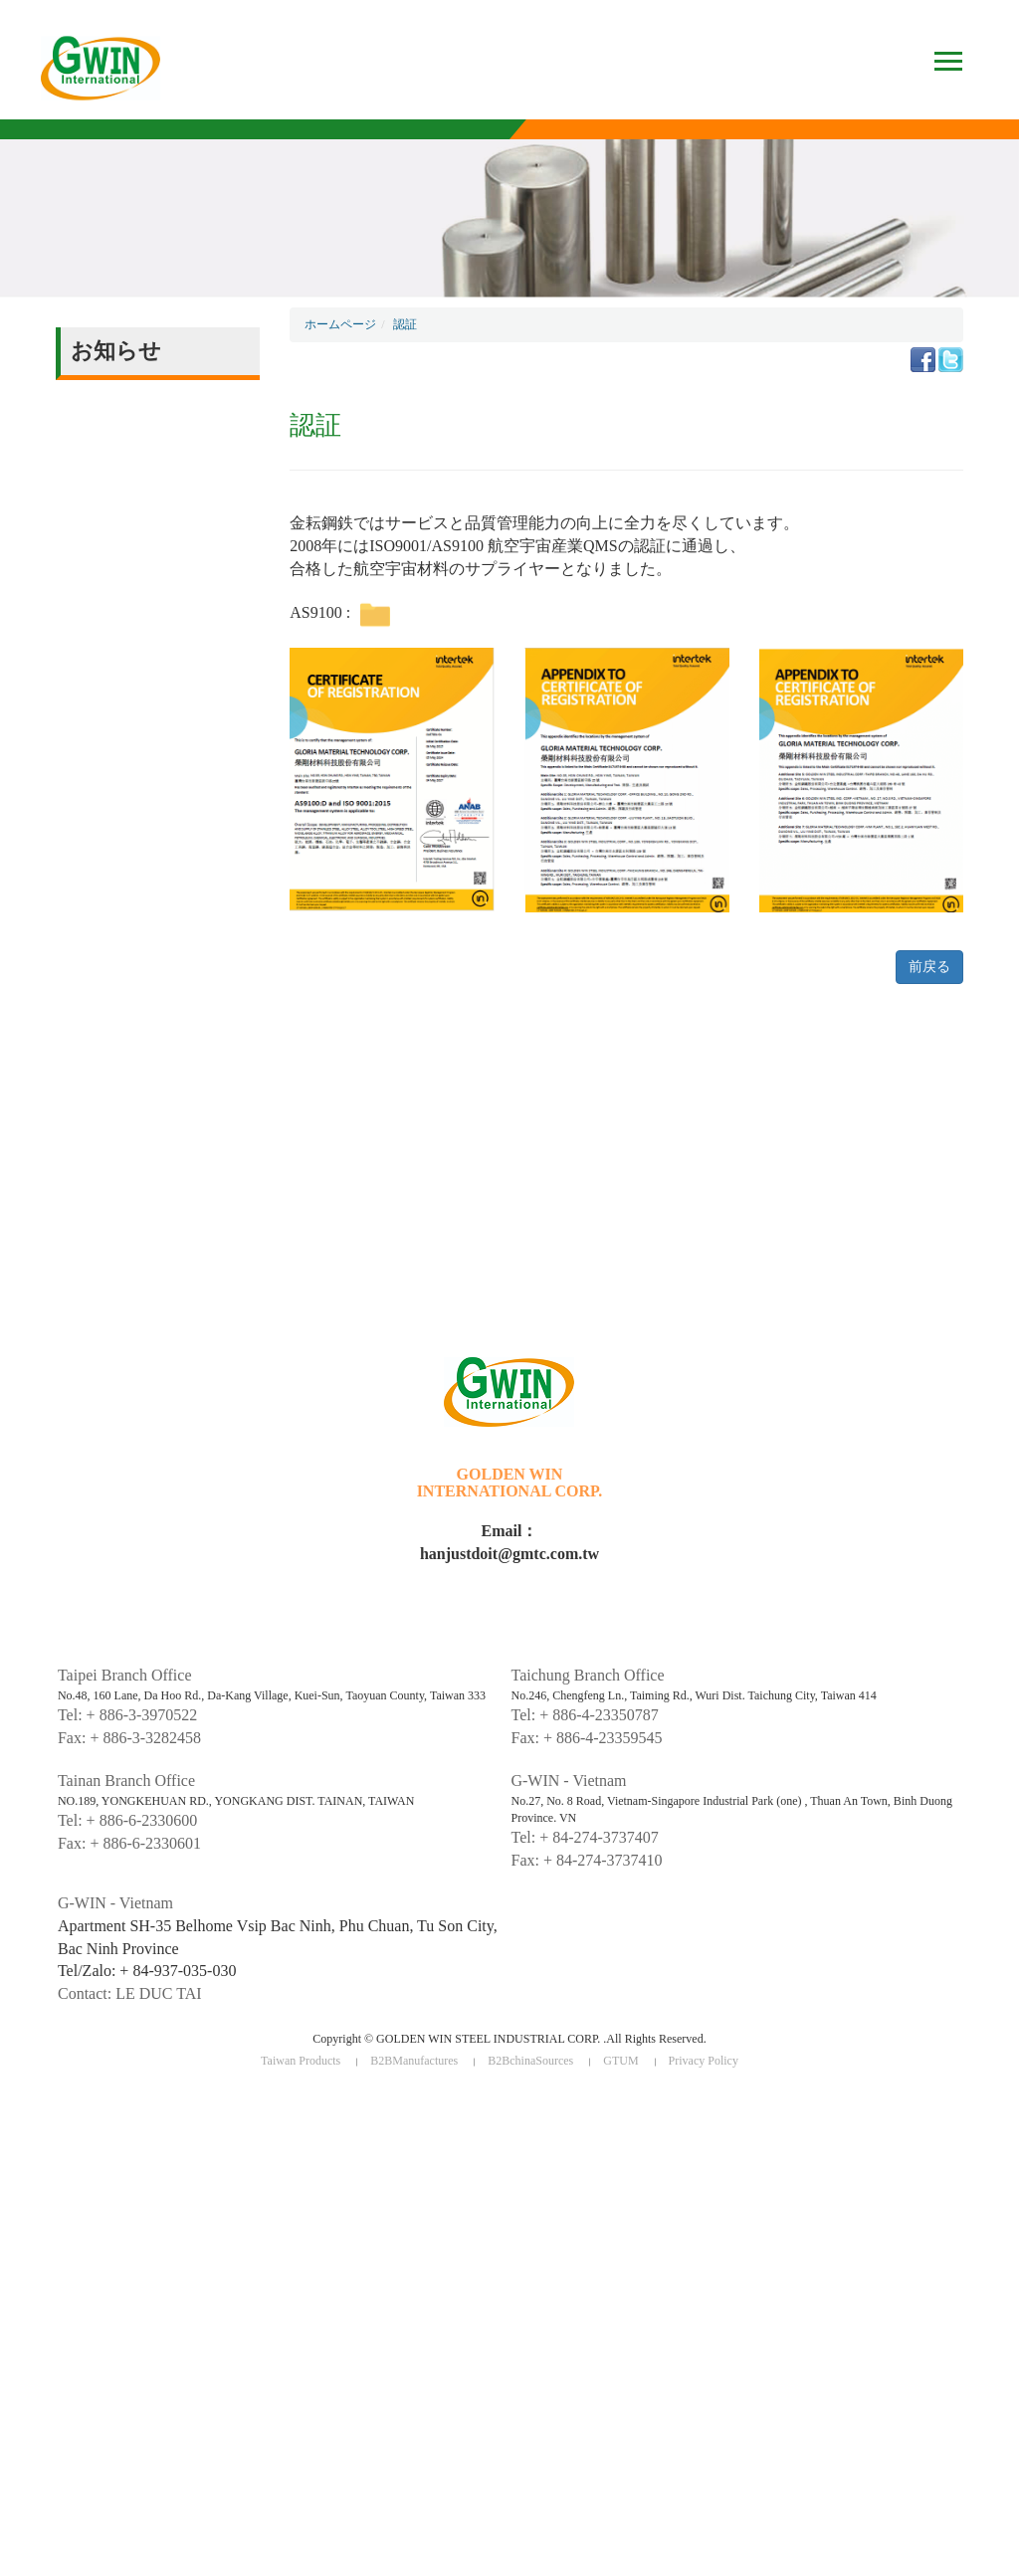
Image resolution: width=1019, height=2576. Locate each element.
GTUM (620, 2061)
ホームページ (340, 324)
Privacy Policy (703, 2061)
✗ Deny (21, 2158)
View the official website (143, 2269)
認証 (405, 324)
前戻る (929, 966)
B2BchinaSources (530, 2061)
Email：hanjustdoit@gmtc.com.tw (509, 1542)
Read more (37, 2269)
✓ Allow (23, 2140)
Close (15, 2102)
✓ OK (430, 2566)
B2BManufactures (414, 2061)
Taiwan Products (300, 2061)
